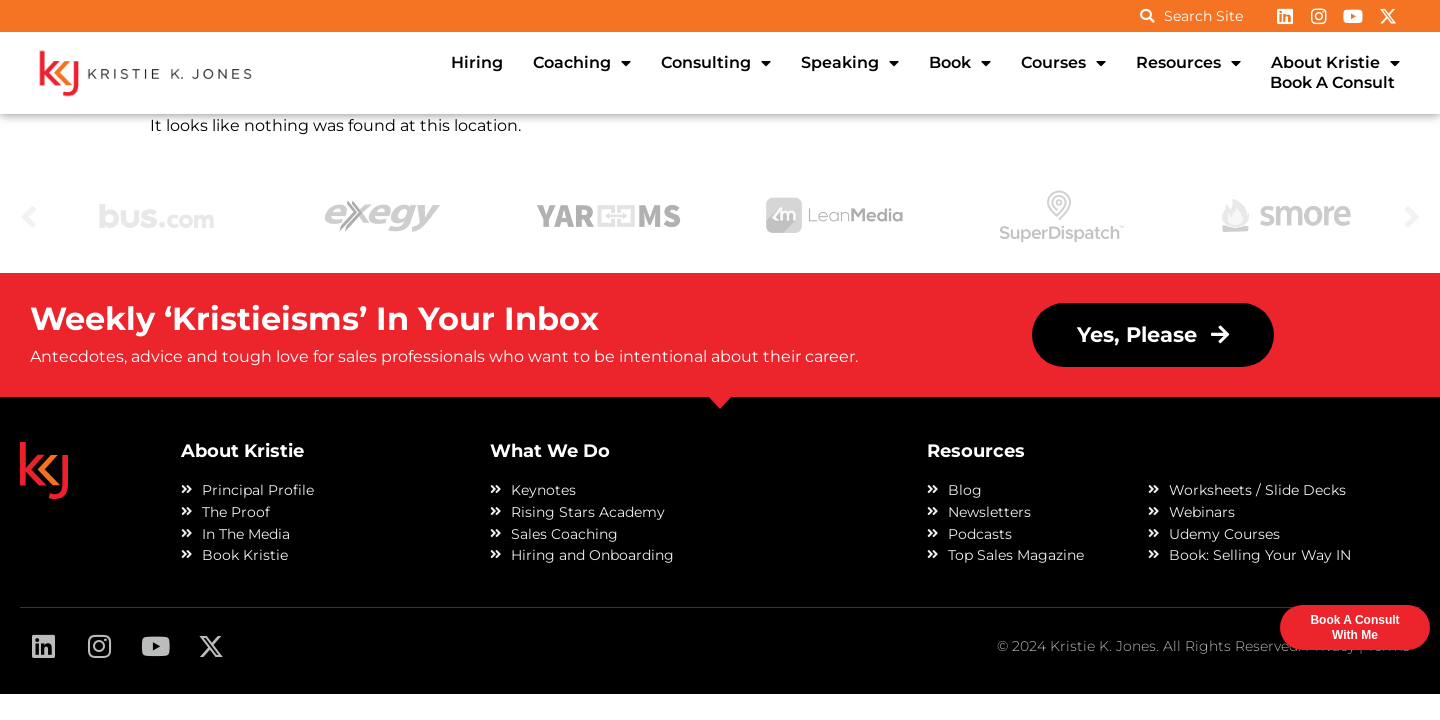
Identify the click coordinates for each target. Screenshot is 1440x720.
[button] (1153, 335)
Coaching (582, 63)
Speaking (850, 63)
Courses (1063, 63)
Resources (1188, 63)
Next (1412, 215)
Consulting (716, 63)
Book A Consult (1332, 82)
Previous (29, 215)
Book (960, 63)
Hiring (477, 62)
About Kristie (1335, 63)
